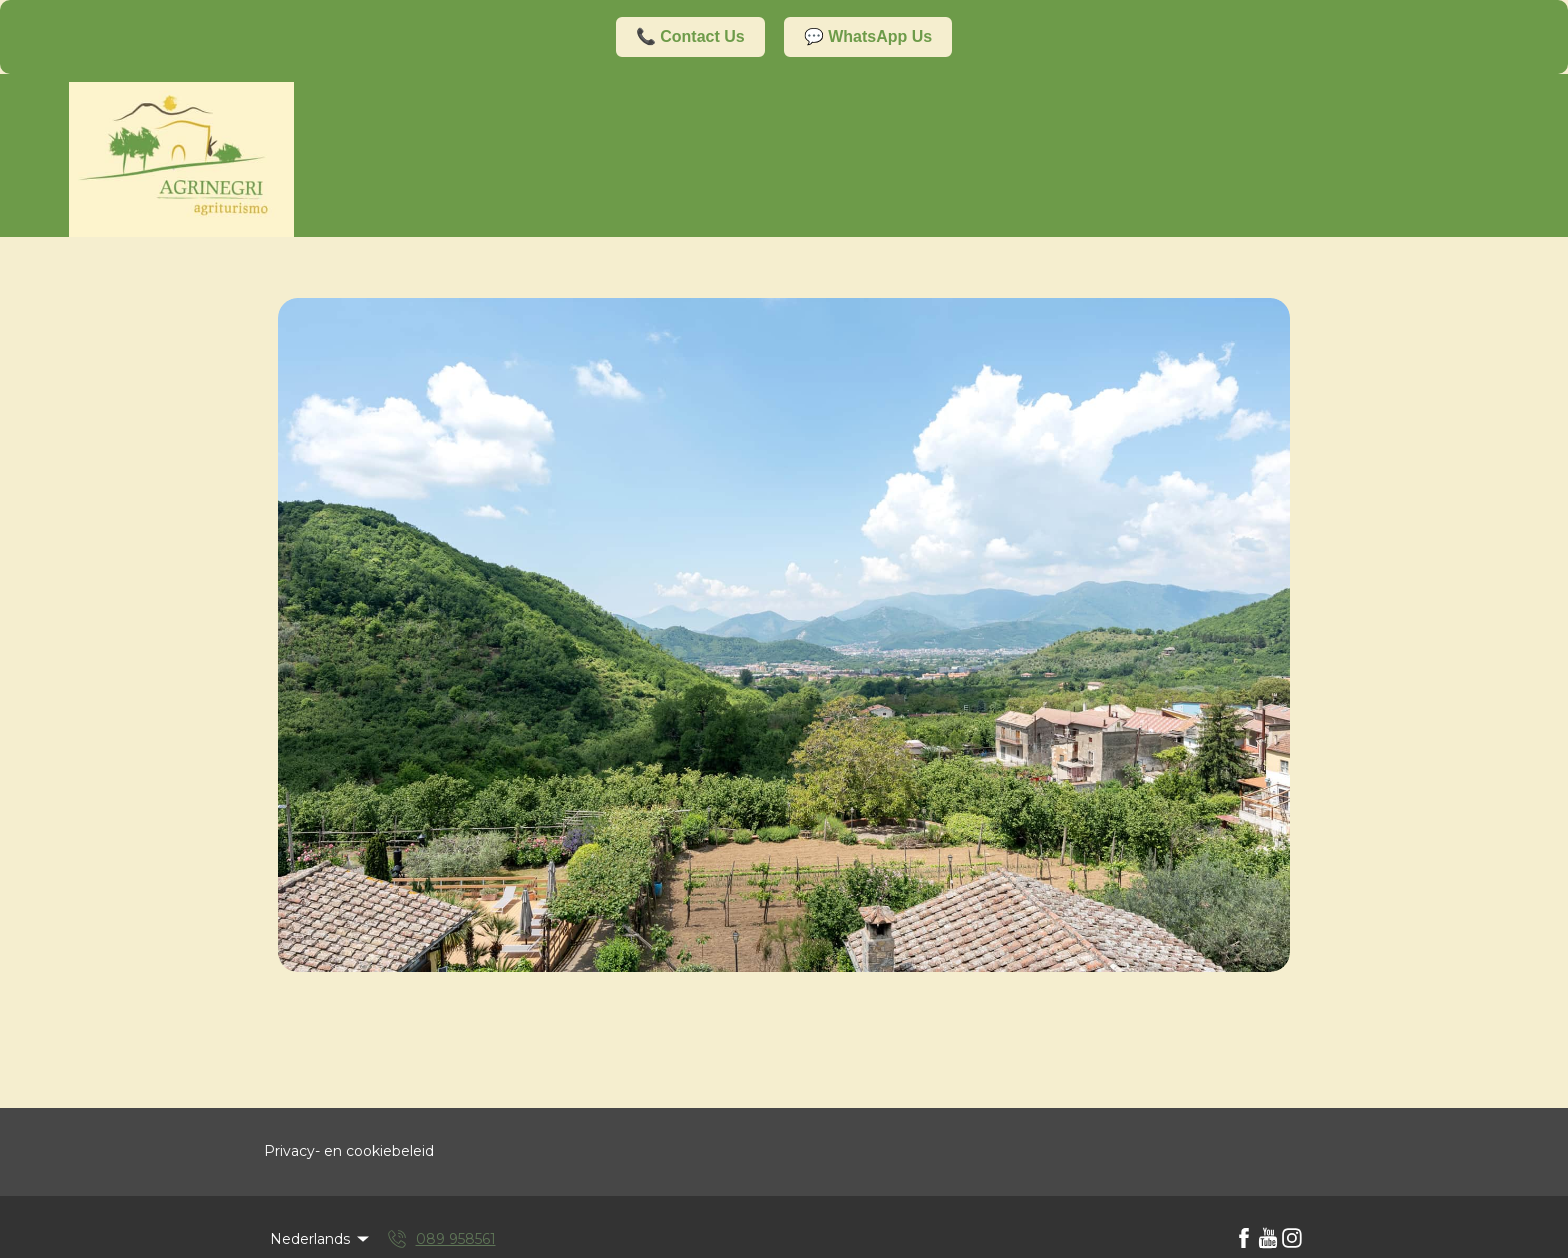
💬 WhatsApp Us (868, 36)
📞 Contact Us (690, 36)
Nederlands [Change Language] (321, 1239)
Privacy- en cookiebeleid (349, 1151)
